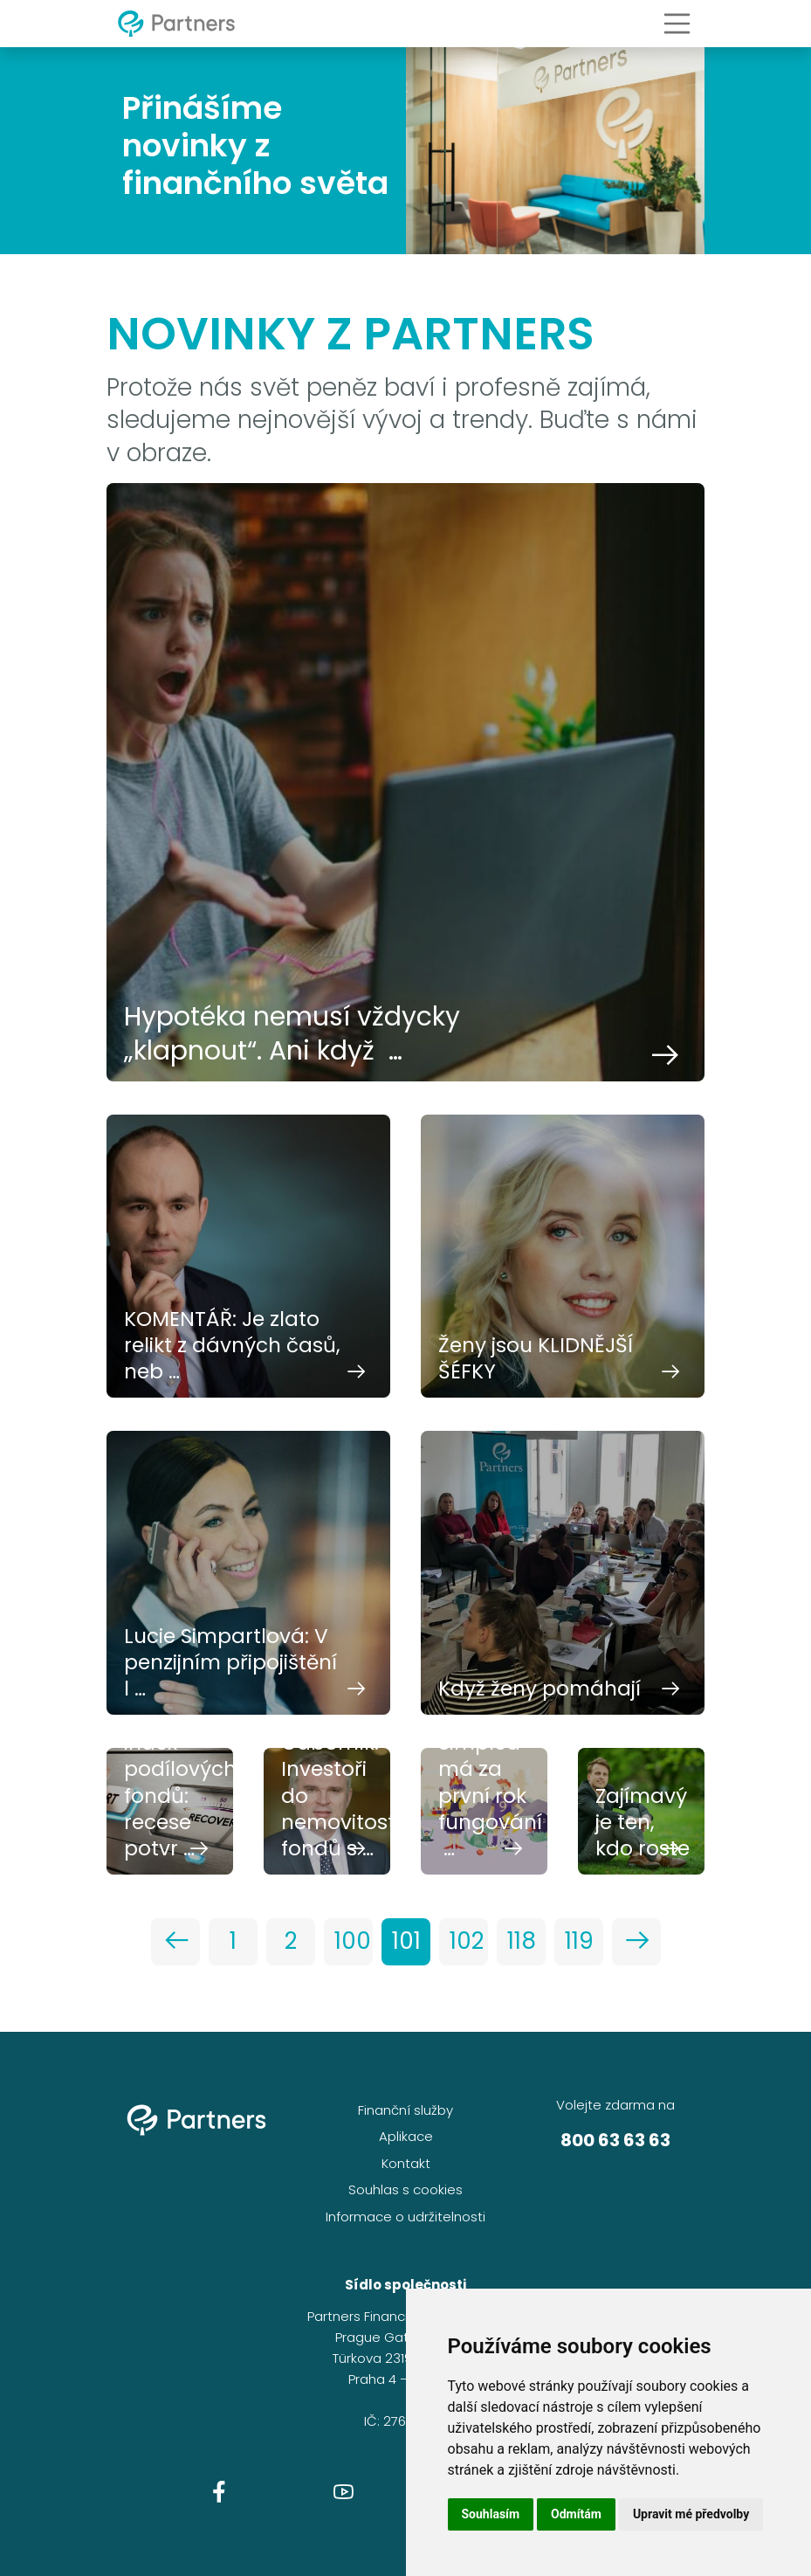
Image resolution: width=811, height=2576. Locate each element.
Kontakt (405, 2163)
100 (352, 1941)
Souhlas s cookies (405, 2189)
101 (406, 1941)
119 (579, 1941)
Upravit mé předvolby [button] (691, 2514)
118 (521, 1941)
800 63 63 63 (615, 2140)
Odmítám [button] (576, 2514)
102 (467, 1941)
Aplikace (406, 2136)
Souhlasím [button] (491, 2514)
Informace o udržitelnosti (405, 2216)
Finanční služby (405, 2110)
